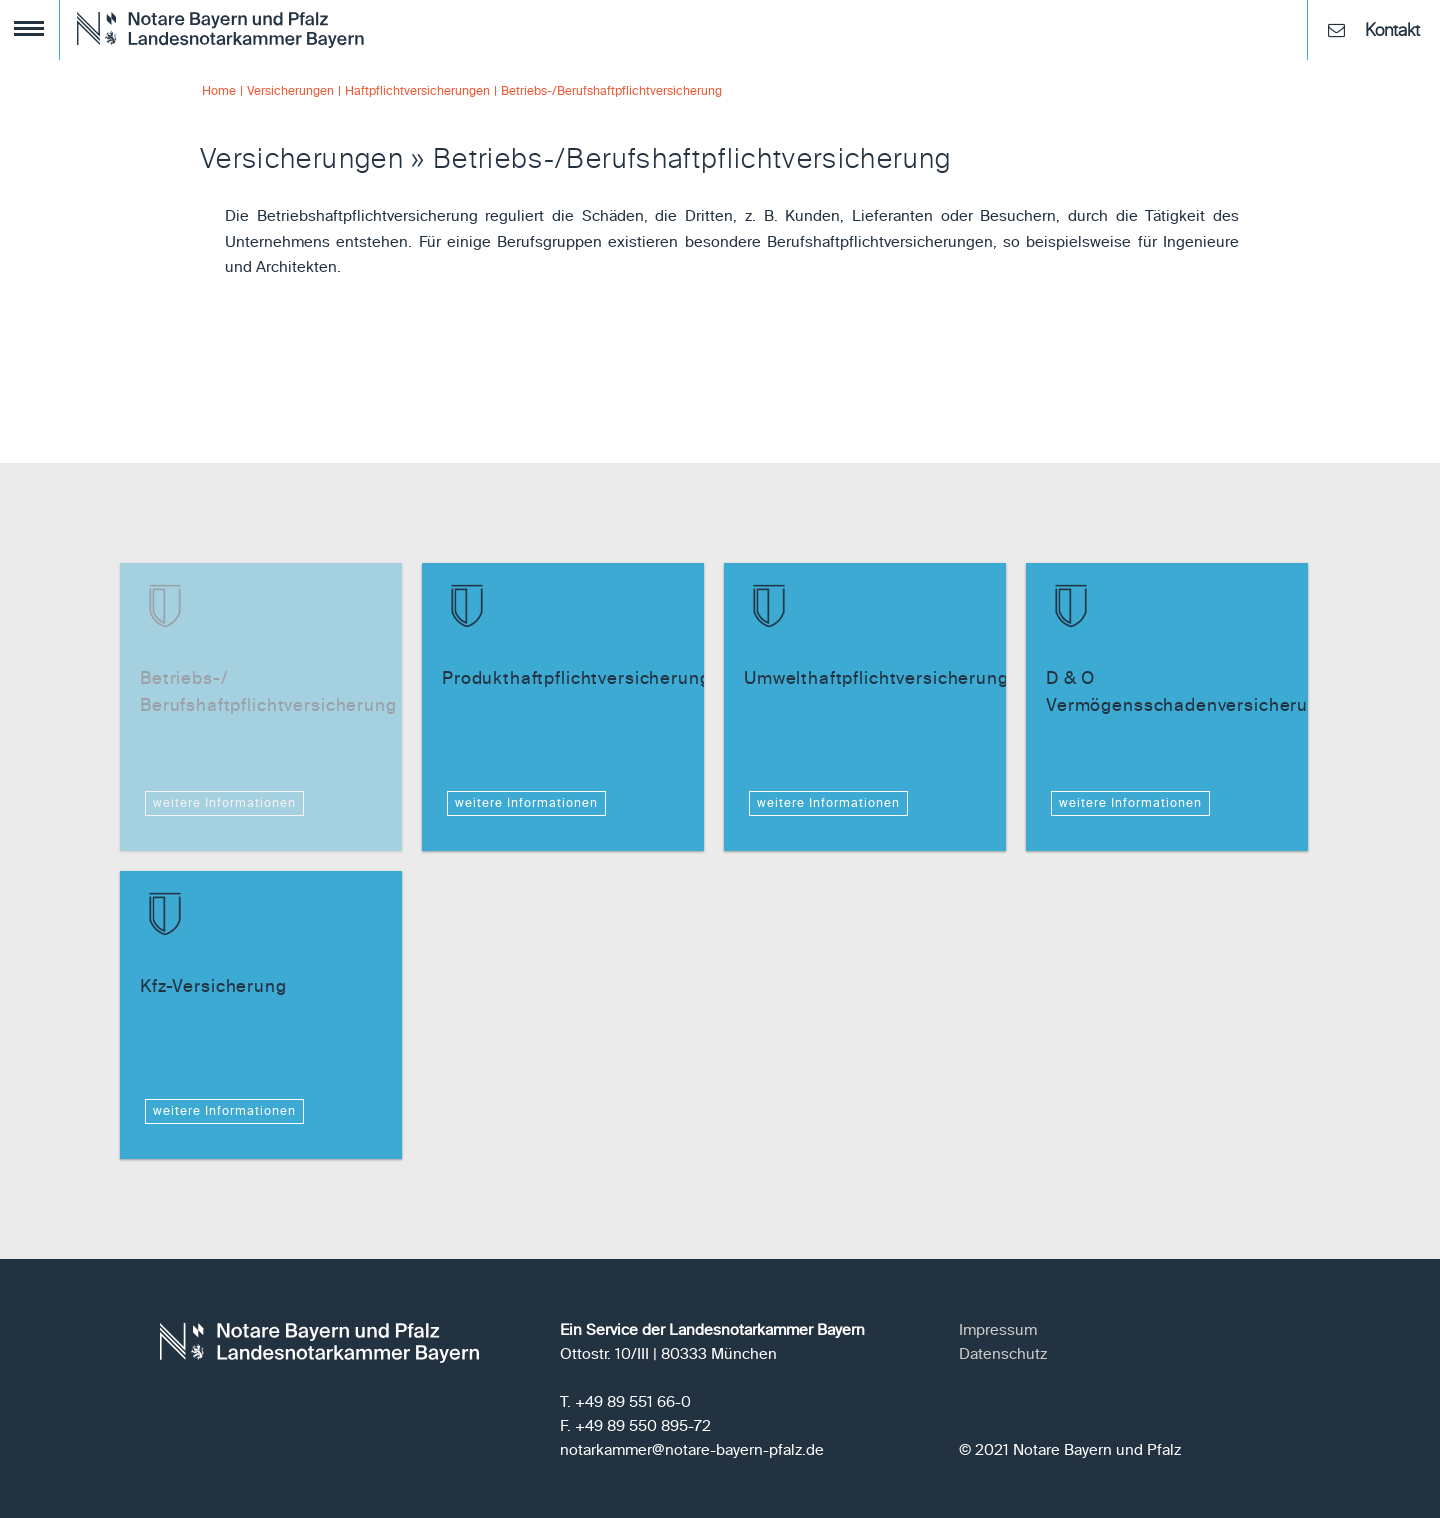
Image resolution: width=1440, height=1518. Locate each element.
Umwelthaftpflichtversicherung (876, 679)
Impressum (998, 1330)
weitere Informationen (224, 804)
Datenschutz (1003, 1354)
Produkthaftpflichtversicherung (576, 679)
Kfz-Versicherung (213, 987)
